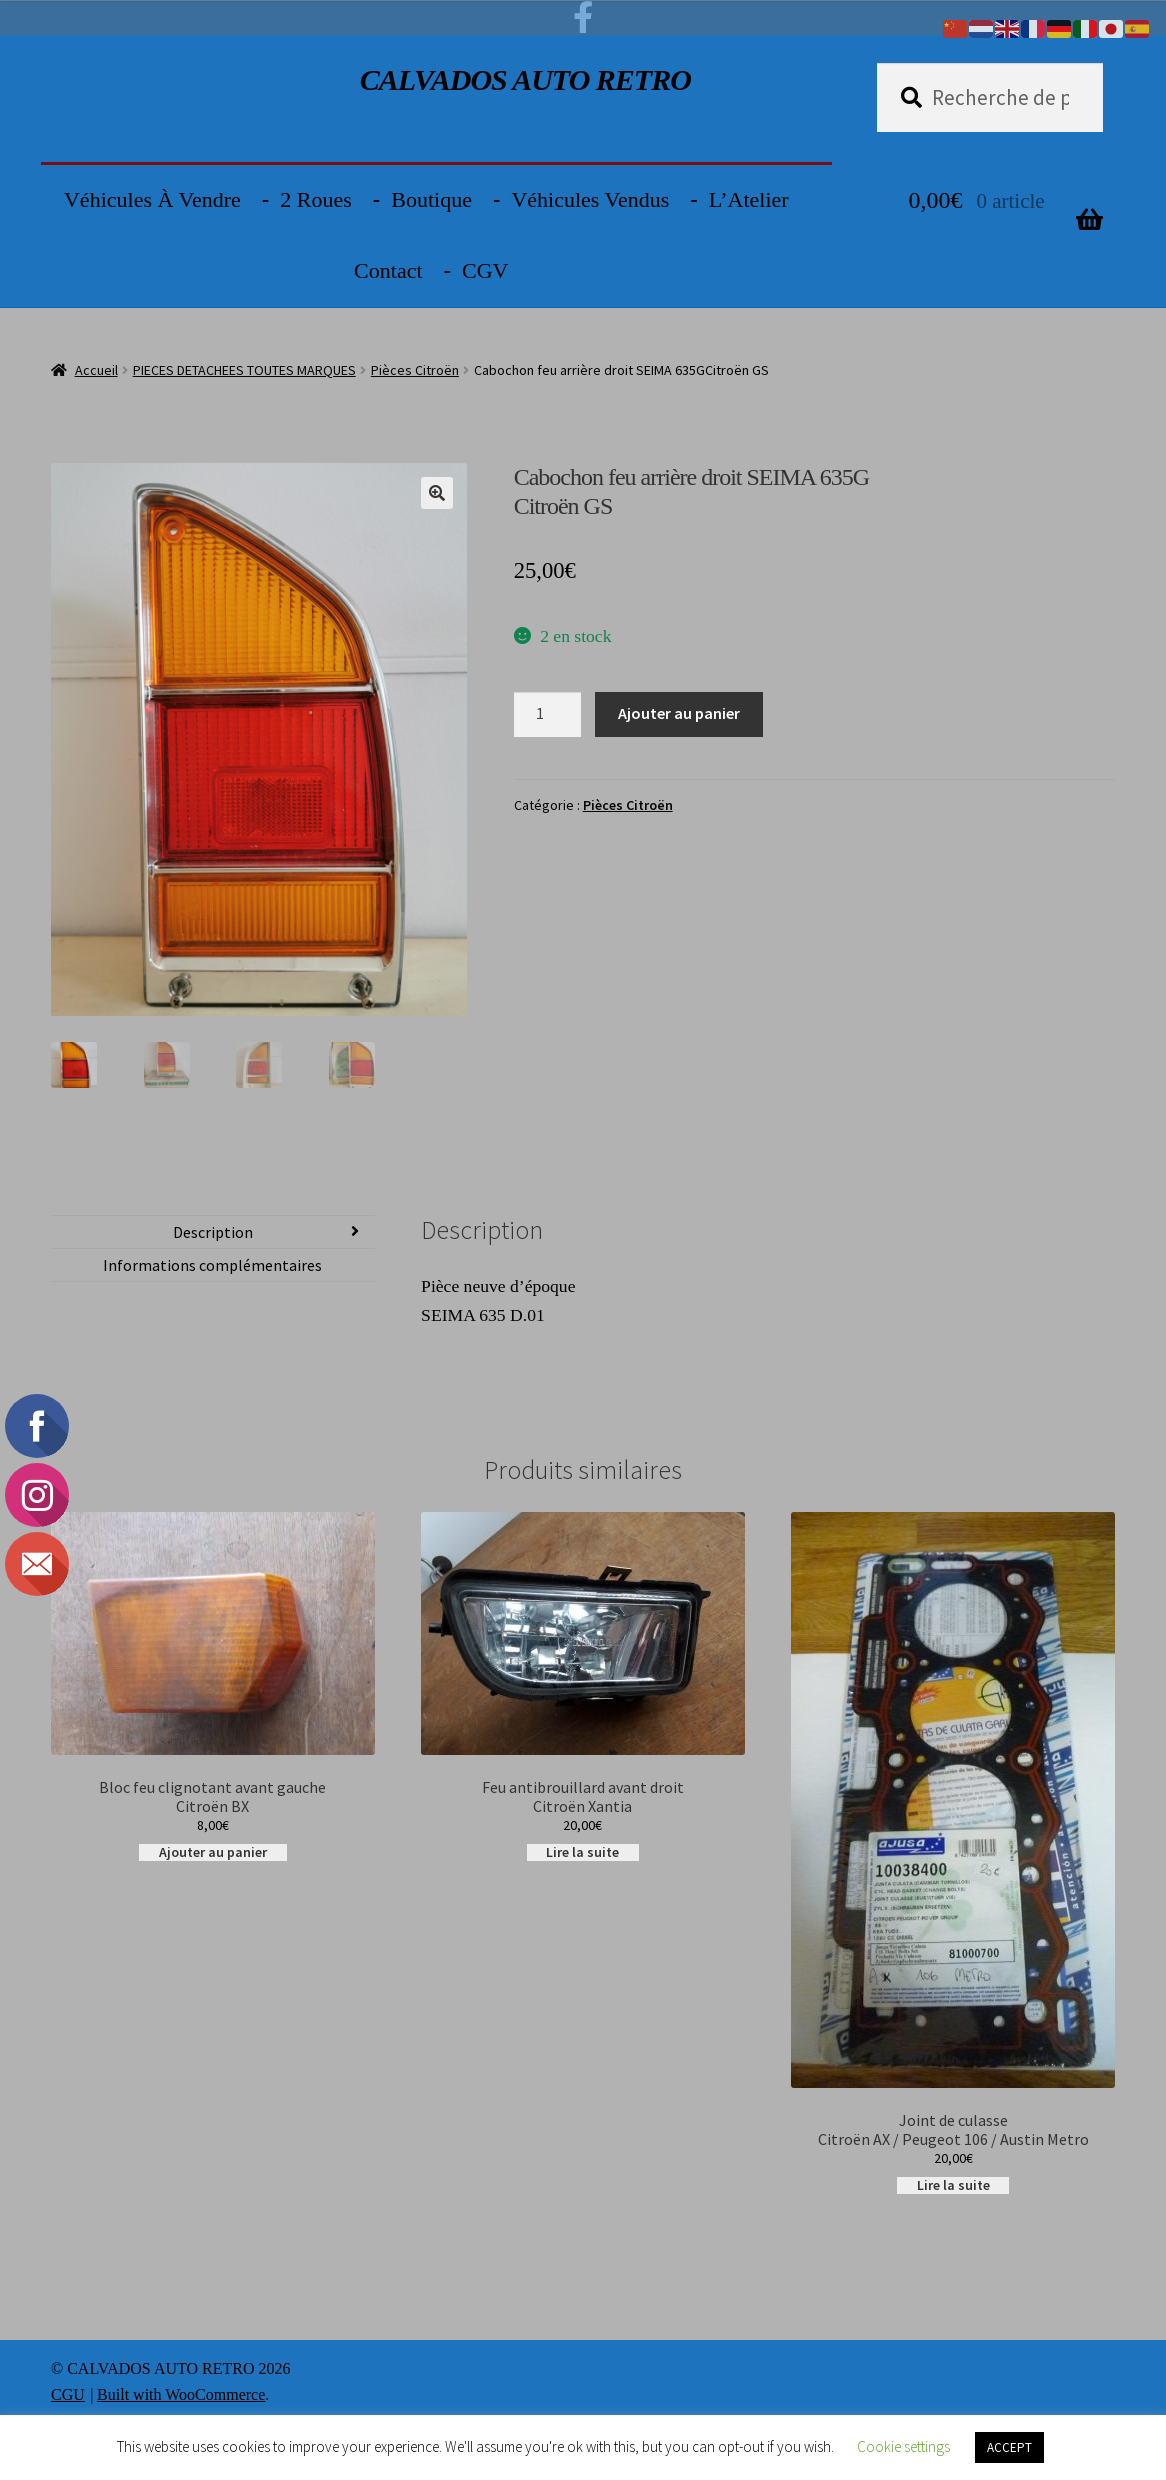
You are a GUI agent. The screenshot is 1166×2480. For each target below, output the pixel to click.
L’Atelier (749, 199)
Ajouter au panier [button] (213, 1854)
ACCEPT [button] (1009, 2447)
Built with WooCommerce (181, 2396)
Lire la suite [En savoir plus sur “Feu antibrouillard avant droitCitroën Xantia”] (582, 1854)
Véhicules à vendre (152, 199)
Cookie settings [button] (903, 2446)
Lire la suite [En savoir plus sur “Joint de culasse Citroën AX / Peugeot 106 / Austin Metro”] (953, 2187)
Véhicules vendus (590, 199)
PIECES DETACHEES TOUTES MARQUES (244, 370)
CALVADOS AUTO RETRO (525, 79)
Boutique (431, 199)
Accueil (96, 370)
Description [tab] (213, 1234)
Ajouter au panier (679, 713)
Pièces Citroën (415, 370)
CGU (68, 2396)
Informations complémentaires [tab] (212, 1267)
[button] (437, 493)
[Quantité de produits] (548, 715)
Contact (388, 270)
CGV (485, 270)
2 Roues (316, 199)
